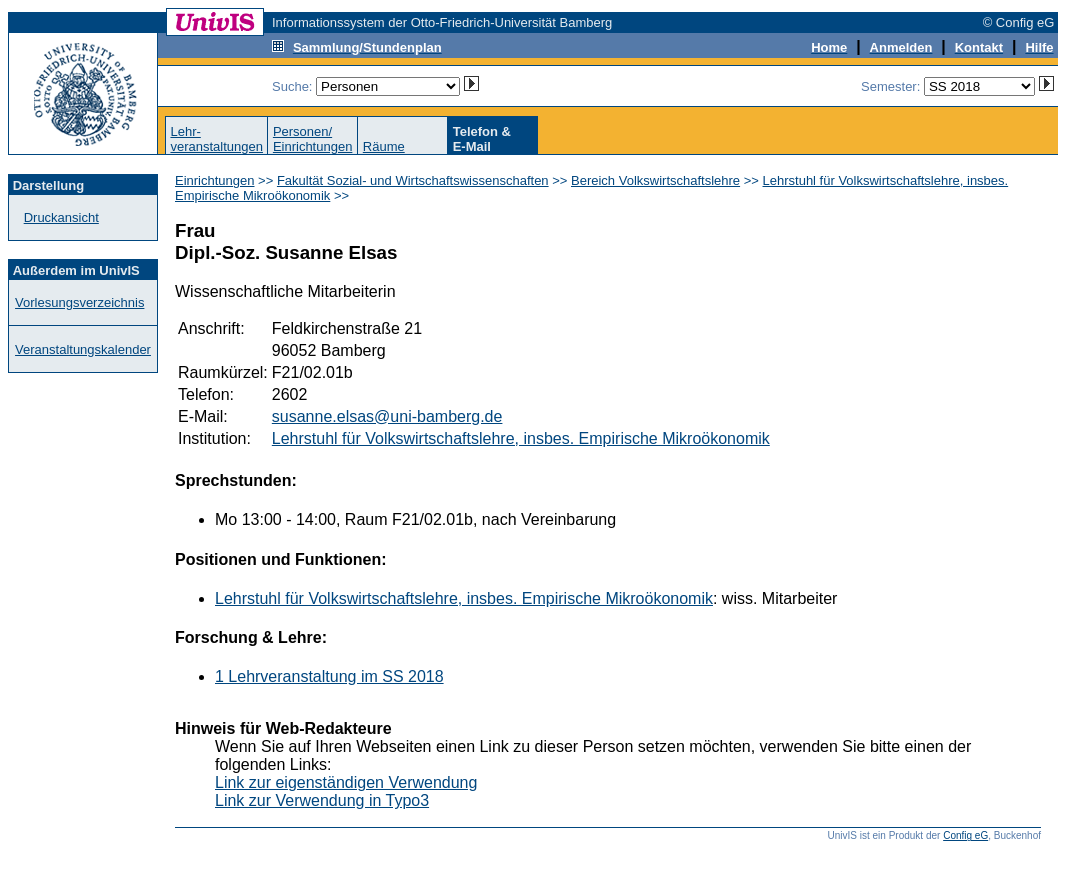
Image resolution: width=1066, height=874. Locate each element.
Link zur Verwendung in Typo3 (322, 800)
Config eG (965, 835)
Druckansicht (61, 217)
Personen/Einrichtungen (313, 139)
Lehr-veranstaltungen (216, 139)
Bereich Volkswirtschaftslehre (655, 180)
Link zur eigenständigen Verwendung (346, 782)
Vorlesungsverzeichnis (79, 302)
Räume (384, 146)
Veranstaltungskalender (83, 349)
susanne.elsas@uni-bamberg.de (387, 416)
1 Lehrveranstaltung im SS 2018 (329, 676)
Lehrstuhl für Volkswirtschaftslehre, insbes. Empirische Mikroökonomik (521, 438)
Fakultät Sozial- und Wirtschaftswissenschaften (413, 180)
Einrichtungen (215, 180)
